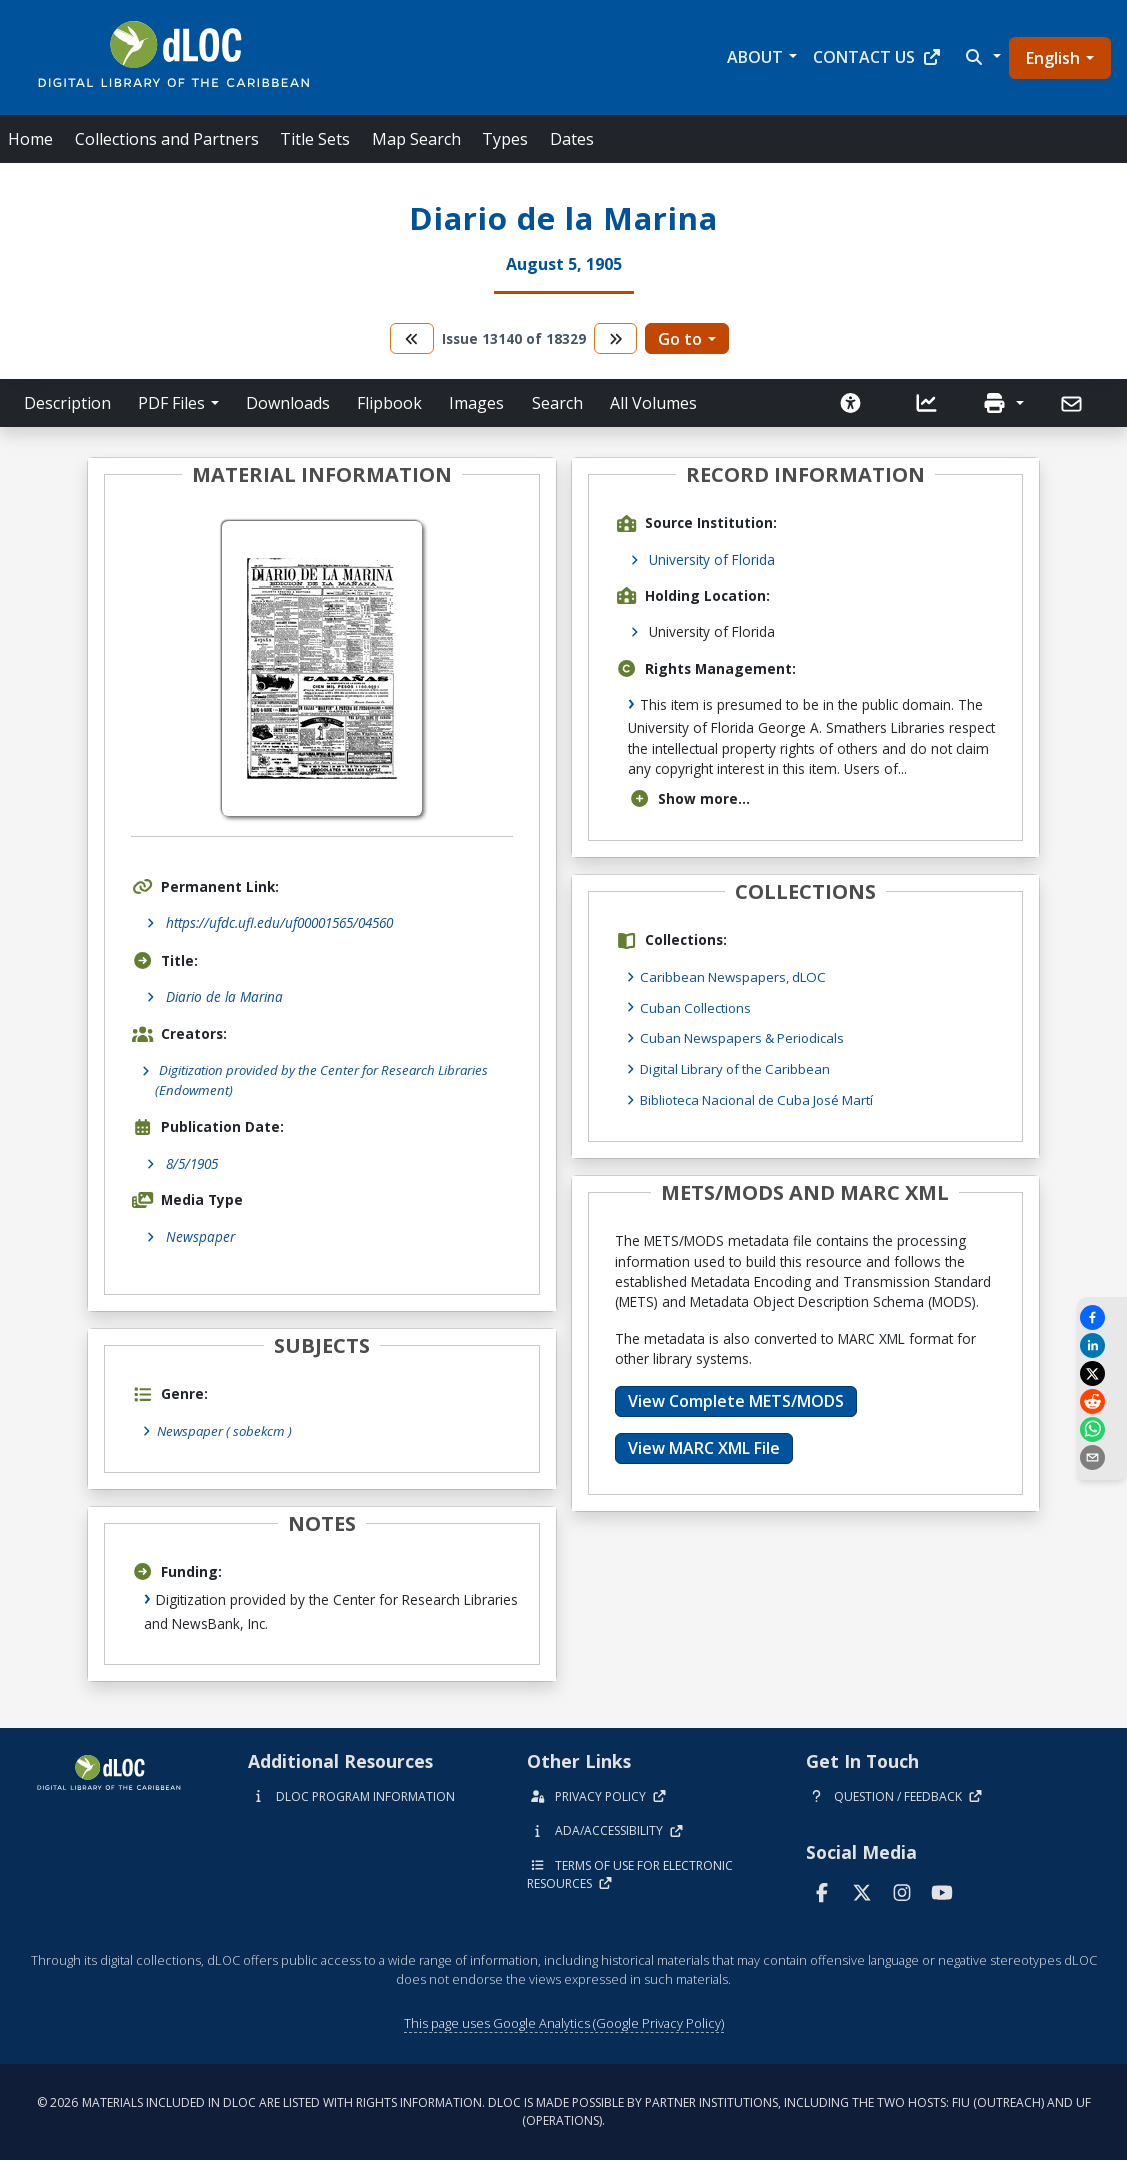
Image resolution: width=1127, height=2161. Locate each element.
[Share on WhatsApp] (1102, 1429)
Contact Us (877, 57)
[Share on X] (1102, 1373)
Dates (572, 139)
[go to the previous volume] (412, 338)
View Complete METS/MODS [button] (736, 1399)
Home (30, 139)
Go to (680, 339)
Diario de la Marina (224, 996)
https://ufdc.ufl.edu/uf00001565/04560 (279, 922)
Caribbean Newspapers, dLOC (736, 976)
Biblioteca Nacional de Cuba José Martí (762, 1097)
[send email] (1102, 1457)
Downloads (288, 403)
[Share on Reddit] (1102, 1401)
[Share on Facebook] (1102, 1317)
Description (67, 403)
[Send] (1073, 404)
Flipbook (389, 403)
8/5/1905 (192, 1164)
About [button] (755, 57)
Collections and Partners (167, 139)
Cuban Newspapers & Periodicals (745, 1036)
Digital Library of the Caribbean (738, 1067)
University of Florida (712, 559)
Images (476, 403)
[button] (981, 57)
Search (557, 403)
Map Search (416, 139)
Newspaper (200, 1237)
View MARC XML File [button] (704, 1446)
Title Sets (315, 139)
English (1053, 58)
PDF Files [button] (171, 403)
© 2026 (564, 2112)
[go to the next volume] (616, 338)
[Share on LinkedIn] (1102, 1345)
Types (505, 139)
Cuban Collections (697, 1006)
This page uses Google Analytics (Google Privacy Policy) (564, 2023)
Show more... (689, 798)
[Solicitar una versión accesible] (851, 403)
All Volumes (653, 403)
